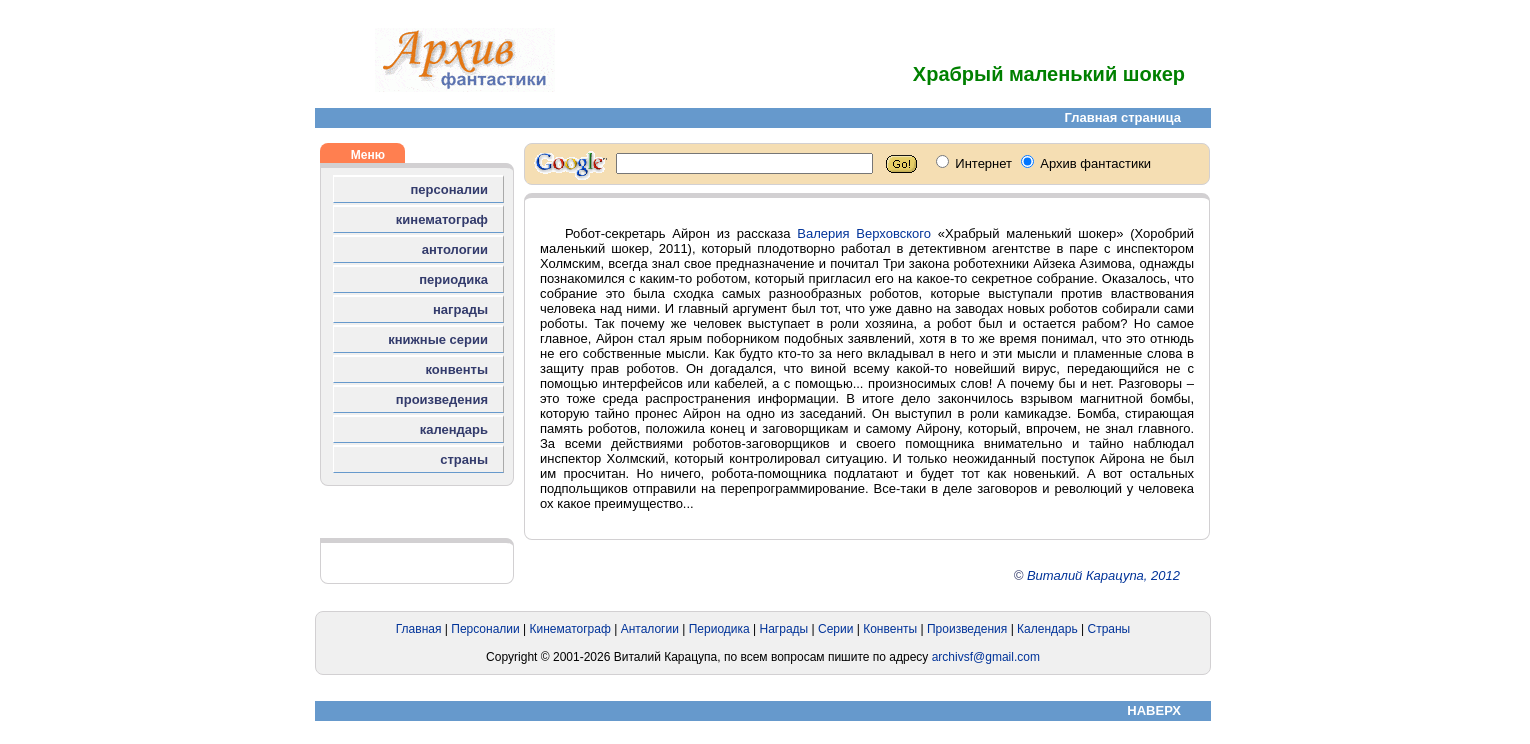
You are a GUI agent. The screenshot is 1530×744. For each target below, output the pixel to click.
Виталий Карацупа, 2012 (1103, 575)
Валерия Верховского (864, 233)
